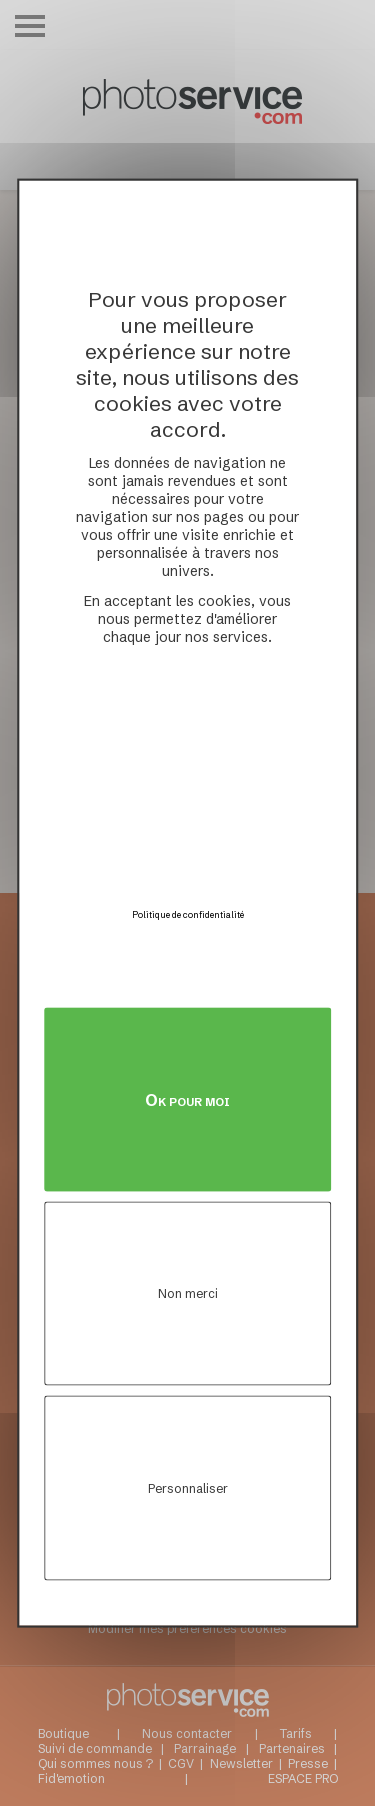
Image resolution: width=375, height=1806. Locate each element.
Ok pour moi (187, 1099)
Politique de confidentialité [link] (188, 913)
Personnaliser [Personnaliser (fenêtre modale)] (188, 1487)
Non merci (188, 1293)
